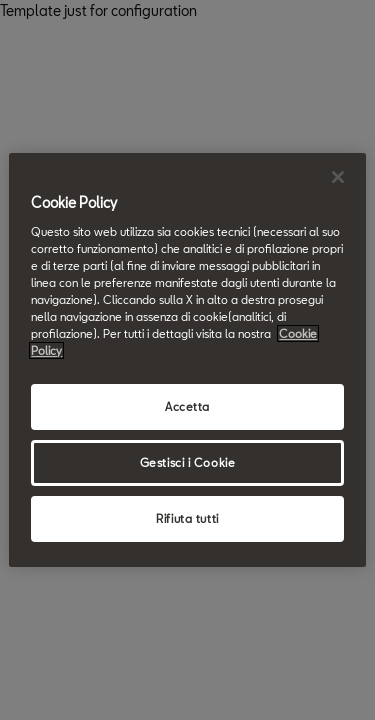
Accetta (187, 406)
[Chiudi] (338, 177)
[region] (187, 360)
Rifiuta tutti (187, 518)
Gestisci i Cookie (188, 462)
